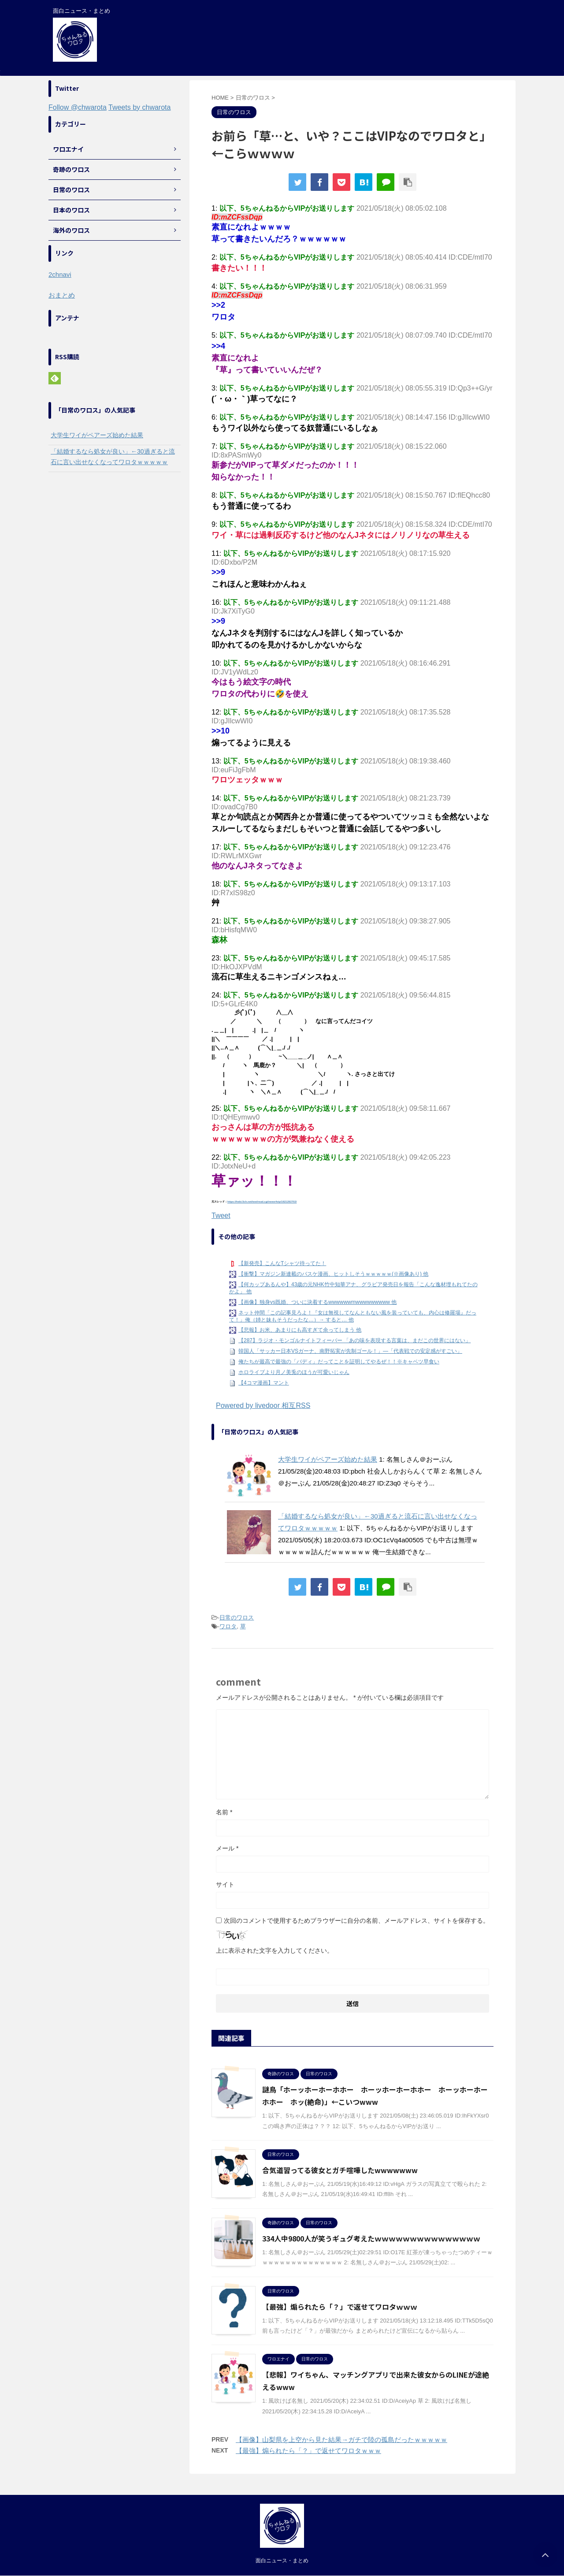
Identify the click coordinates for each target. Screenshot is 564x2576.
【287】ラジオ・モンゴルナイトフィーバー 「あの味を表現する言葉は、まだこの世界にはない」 (354, 1340)
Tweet (221, 1215)
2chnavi (59, 274)
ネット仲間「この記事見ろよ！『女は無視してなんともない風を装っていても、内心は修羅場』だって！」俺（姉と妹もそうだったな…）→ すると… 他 (352, 1316)
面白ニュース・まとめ (282, 2560)
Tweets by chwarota (139, 107)
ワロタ (228, 1626)
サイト (225, 1884)
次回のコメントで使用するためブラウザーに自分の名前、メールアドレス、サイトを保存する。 (356, 1920)
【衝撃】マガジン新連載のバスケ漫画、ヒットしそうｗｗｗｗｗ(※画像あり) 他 (333, 1274)
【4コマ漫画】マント (263, 1383)
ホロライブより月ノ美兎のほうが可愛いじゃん (293, 1372)
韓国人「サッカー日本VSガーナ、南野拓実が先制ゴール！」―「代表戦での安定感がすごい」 (350, 1351)
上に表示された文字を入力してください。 (274, 1950)
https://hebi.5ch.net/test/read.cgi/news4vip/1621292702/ (262, 1201)
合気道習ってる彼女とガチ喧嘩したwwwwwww (340, 2170)
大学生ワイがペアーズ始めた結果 (327, 1459)
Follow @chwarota (77, 107)
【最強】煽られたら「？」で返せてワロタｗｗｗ (339, 2306)
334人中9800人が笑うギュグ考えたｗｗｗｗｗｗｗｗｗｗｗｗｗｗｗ (371, 2238)
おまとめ (61, 295)
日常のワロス (236, 1617)
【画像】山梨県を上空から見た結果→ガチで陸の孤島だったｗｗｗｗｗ (341, 2439)
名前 (224, 1812)
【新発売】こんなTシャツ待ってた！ (282, 1263)
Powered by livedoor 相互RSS (263, 1405)
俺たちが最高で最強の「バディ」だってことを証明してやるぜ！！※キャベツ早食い (338, 1362)
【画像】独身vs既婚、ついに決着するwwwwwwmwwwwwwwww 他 (317, 1302)
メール (227, 1848)
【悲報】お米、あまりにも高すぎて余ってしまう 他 (299, 1330)
